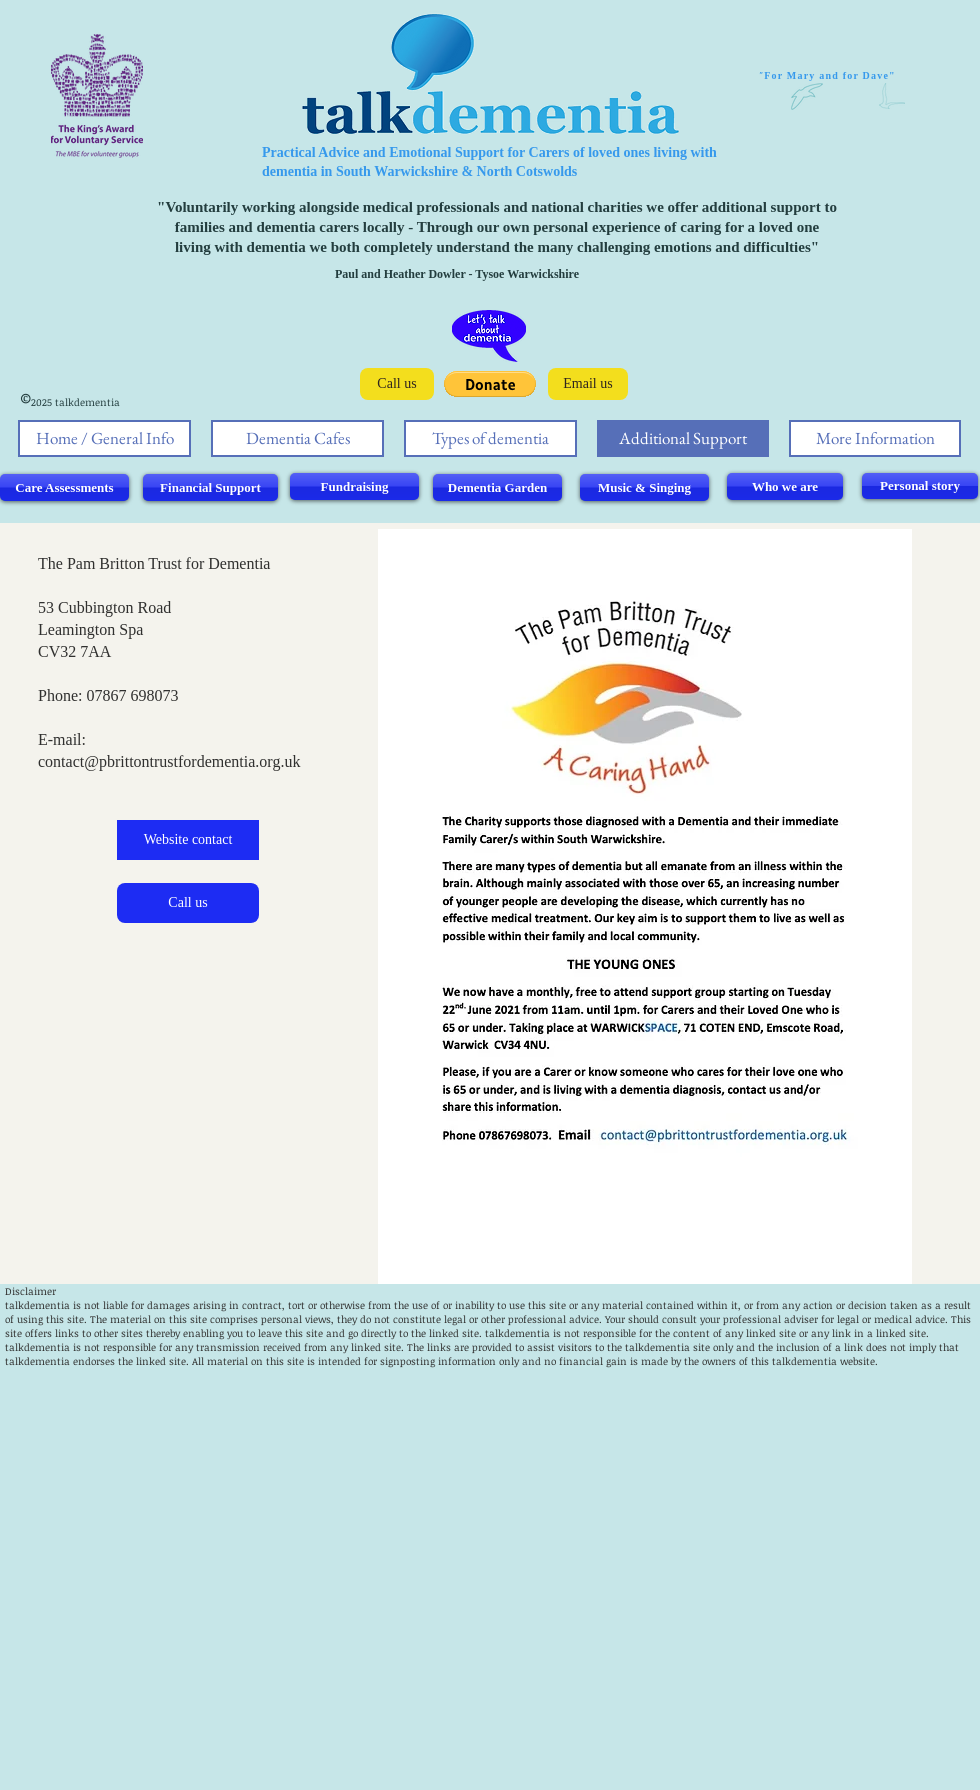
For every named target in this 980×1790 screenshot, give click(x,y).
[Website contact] (188, 840)
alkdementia (519, 1333)
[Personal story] (920, 486)
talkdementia (37, 1305)
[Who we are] (785, 486)
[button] (490, 384)
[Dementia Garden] (497, 487)
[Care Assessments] (64, 487)
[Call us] (397, 384)
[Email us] (588, 384)
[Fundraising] (354, 486)
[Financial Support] (210, 487)
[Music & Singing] (644, 487)
